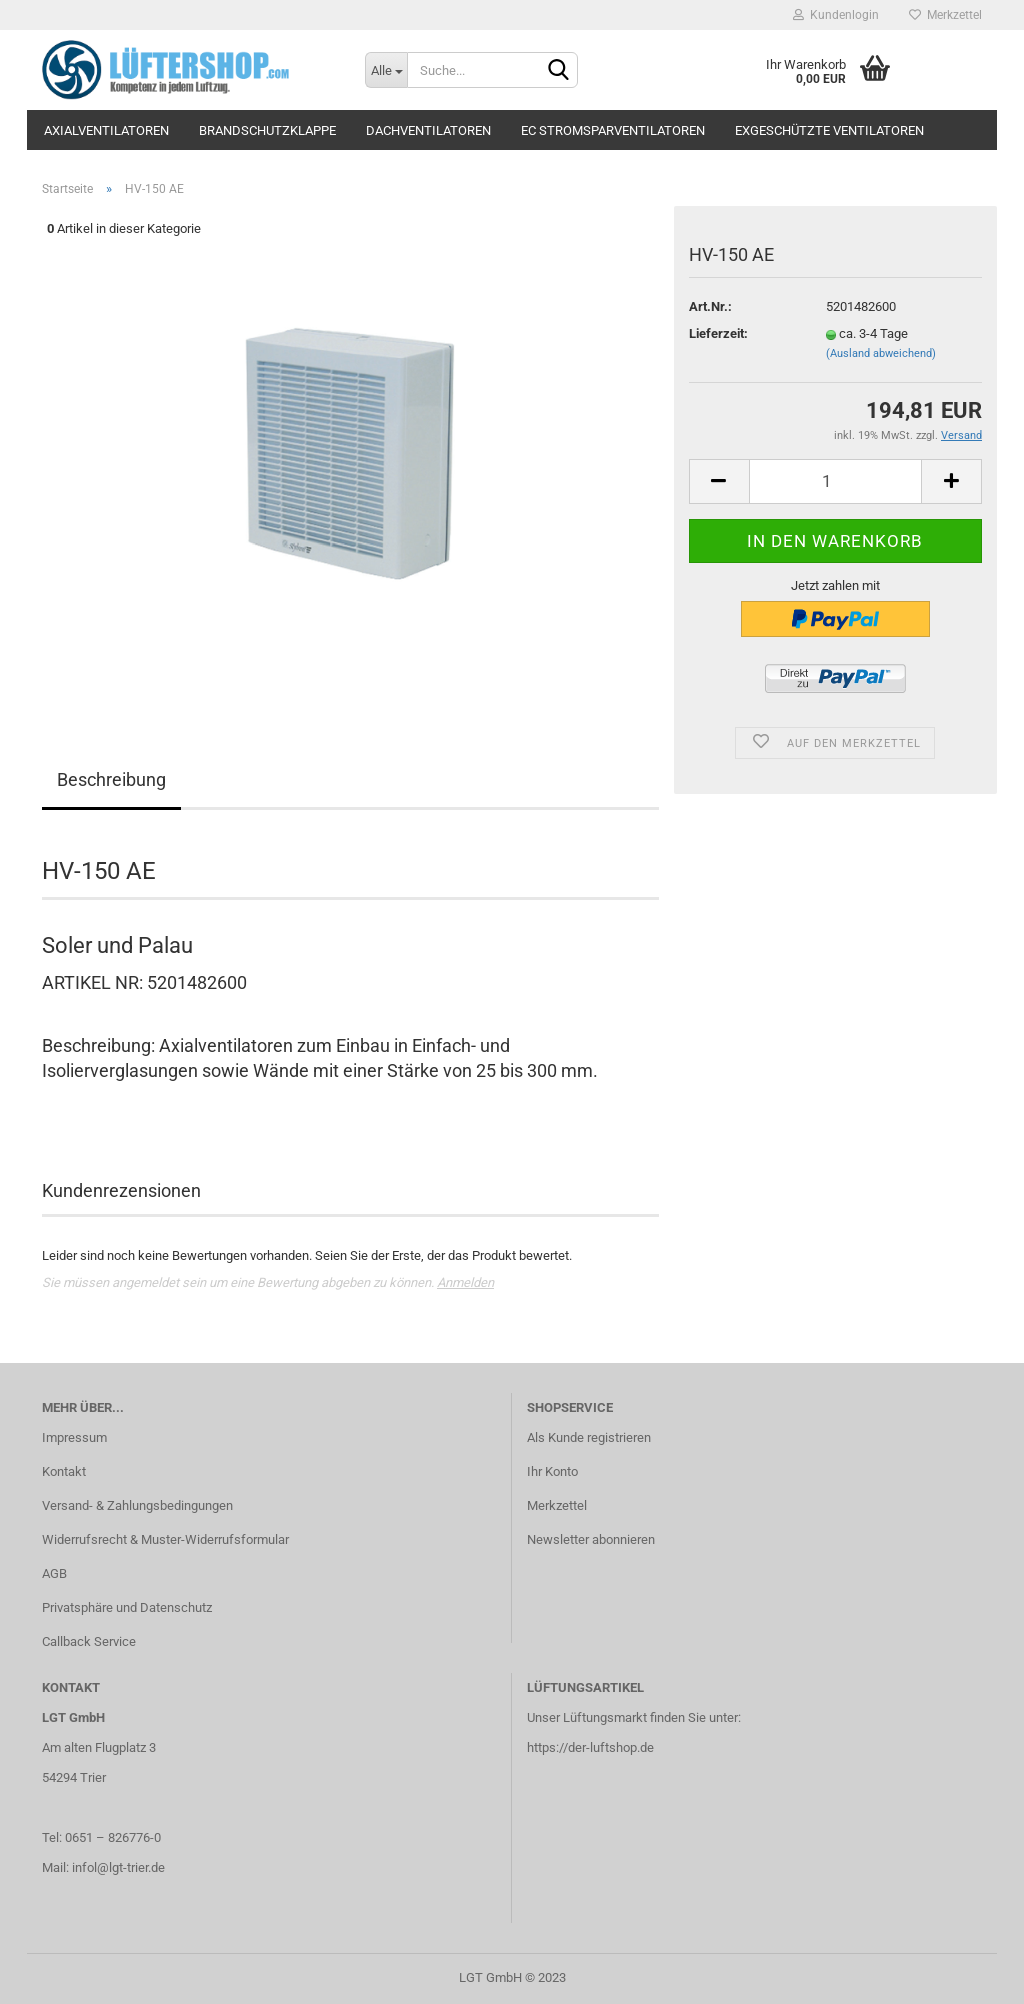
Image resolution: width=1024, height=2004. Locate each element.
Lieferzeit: (718, 333)
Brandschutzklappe (267, 130)
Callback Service (89, 1641)
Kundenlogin (836, 15)
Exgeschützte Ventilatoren (829, 130)
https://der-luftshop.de (590, 1747)
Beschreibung (111, 779)
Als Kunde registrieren (589, 1437)
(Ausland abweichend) (881, 353)
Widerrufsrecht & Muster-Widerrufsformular (165, 1539)
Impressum (74, 1437)
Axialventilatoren (106, 130)
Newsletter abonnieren (591, 1539)
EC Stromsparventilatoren (613, 130)
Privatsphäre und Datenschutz (127, 1607)
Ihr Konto (552, 1471)
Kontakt (64, 1471)
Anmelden (465, 1282)
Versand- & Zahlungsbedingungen (137, 1505)
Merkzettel (945, 15)
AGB (54, 1573)
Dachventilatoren (428, 130)
